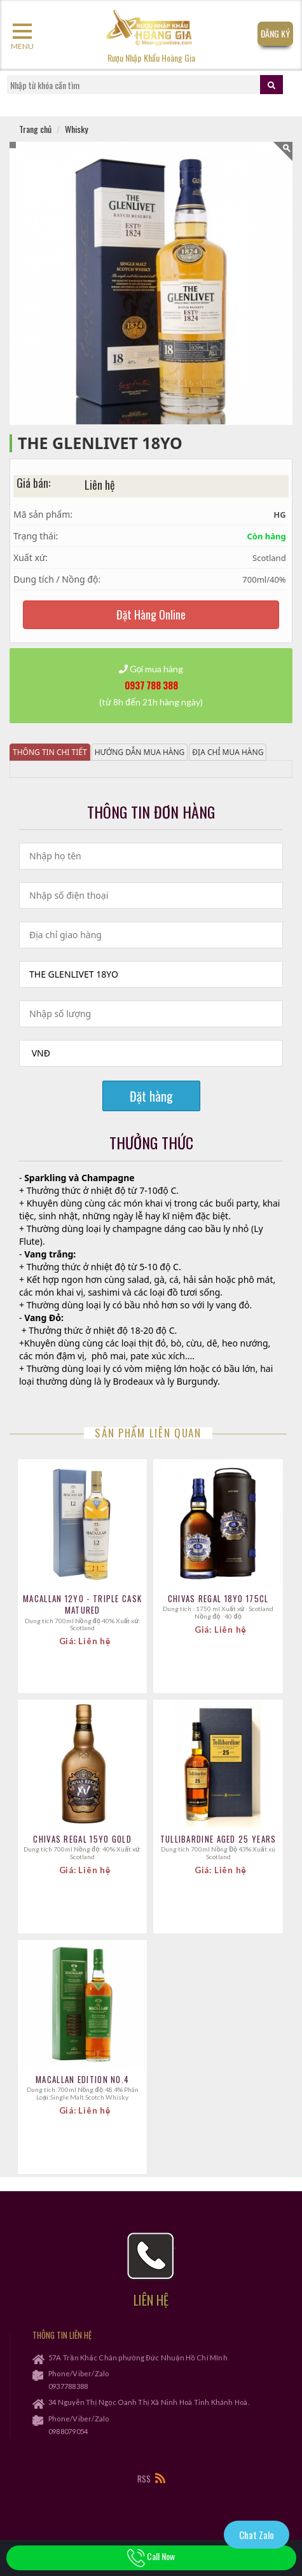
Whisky (76, 128)
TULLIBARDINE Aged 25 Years (218, 1839)
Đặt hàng (151, 1095)
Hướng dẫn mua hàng (140, 752)
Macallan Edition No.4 (82, 2079)
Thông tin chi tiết (50, 752)
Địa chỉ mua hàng (227, 752)
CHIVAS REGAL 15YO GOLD (82, 1839)
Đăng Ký (275, 33)
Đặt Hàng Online (151, 614)
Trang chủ (35, 128)
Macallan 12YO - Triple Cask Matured (82, 1604)
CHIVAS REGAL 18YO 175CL (218, 1598)
